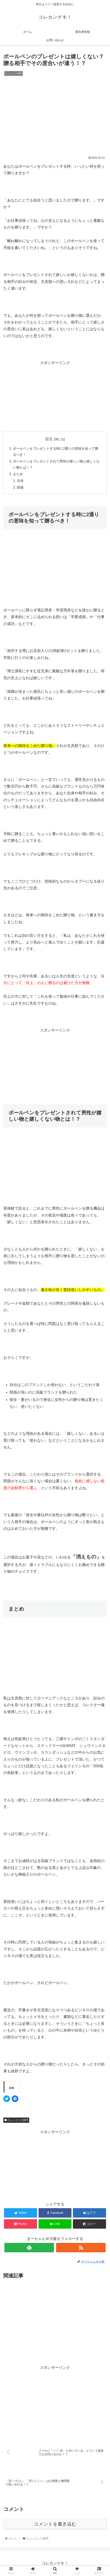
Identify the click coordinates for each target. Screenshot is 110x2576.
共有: (21, 481)
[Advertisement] (55, 395)
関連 (20, 488)
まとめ (18, 474)
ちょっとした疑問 (16, 2120)
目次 (49, 439)
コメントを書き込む (55, 2524)
